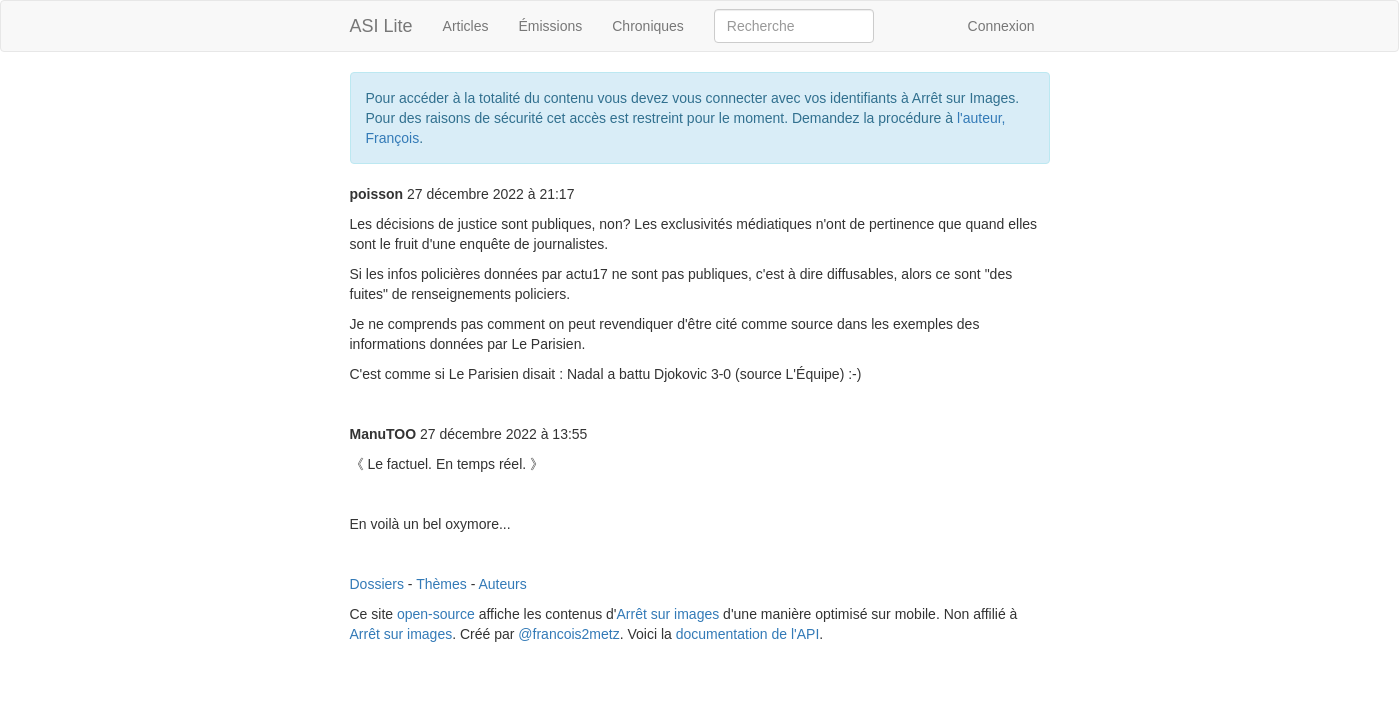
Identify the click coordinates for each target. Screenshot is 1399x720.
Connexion (1001, 26)
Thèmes (441, 584)
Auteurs (502, 584)
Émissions (550, 26)
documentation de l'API (748, 634)
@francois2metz (568, 634)
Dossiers (377, 584)
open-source (436, 614)
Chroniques (648, 26)
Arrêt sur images (668, 614)
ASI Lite (381, 26)
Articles (466, 26)
